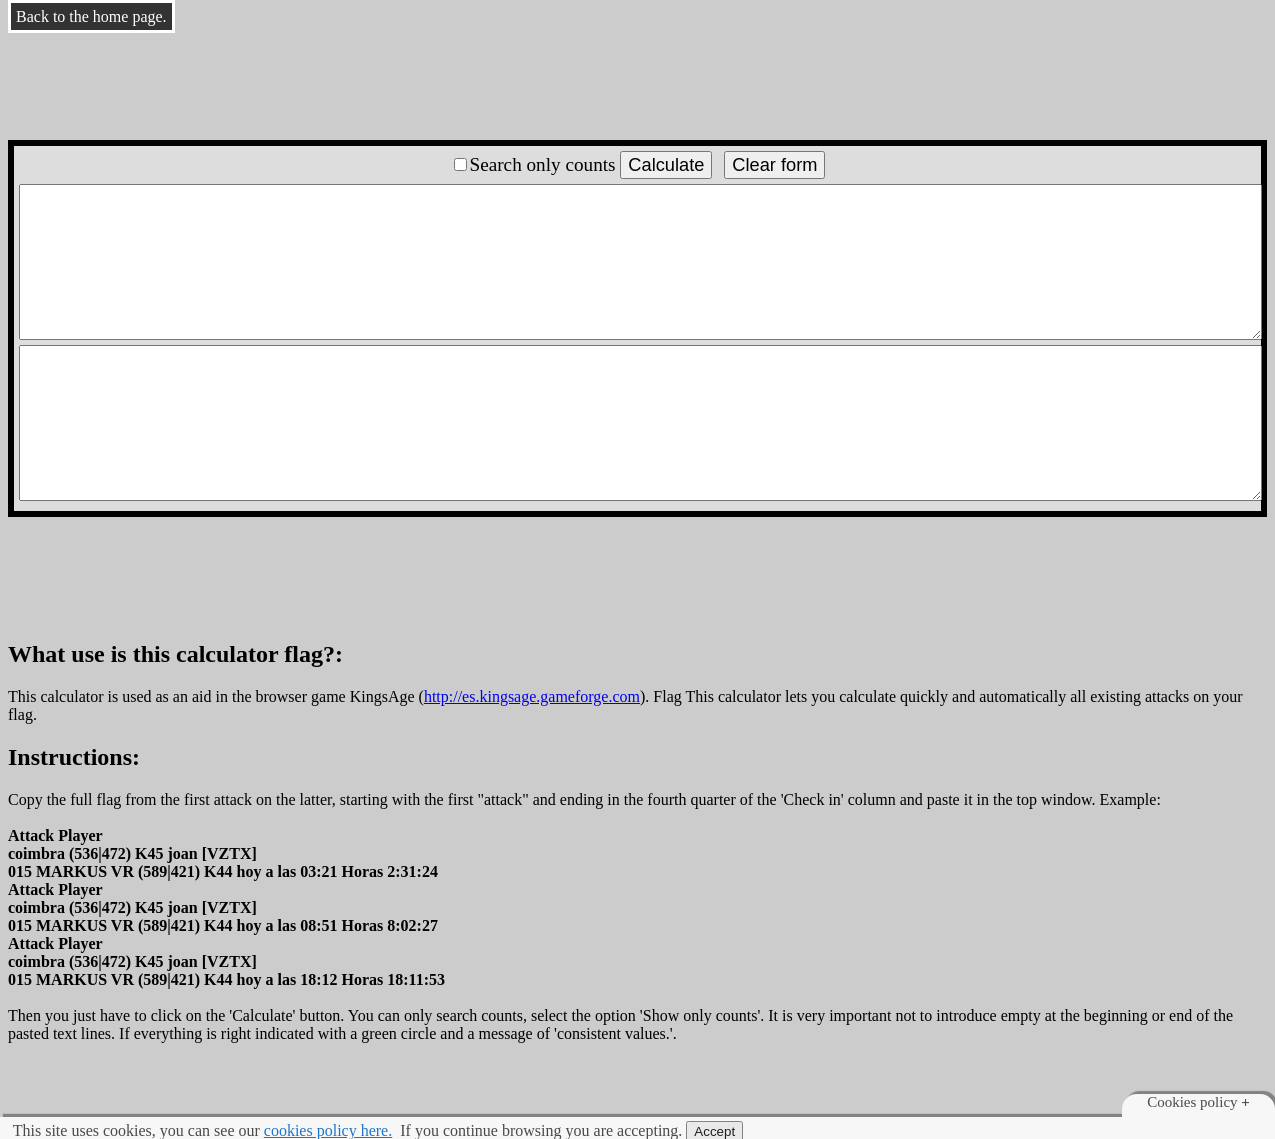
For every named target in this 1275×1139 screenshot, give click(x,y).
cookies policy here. (328, 1130)
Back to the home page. (91, 16)
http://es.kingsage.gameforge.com (532, 696)
